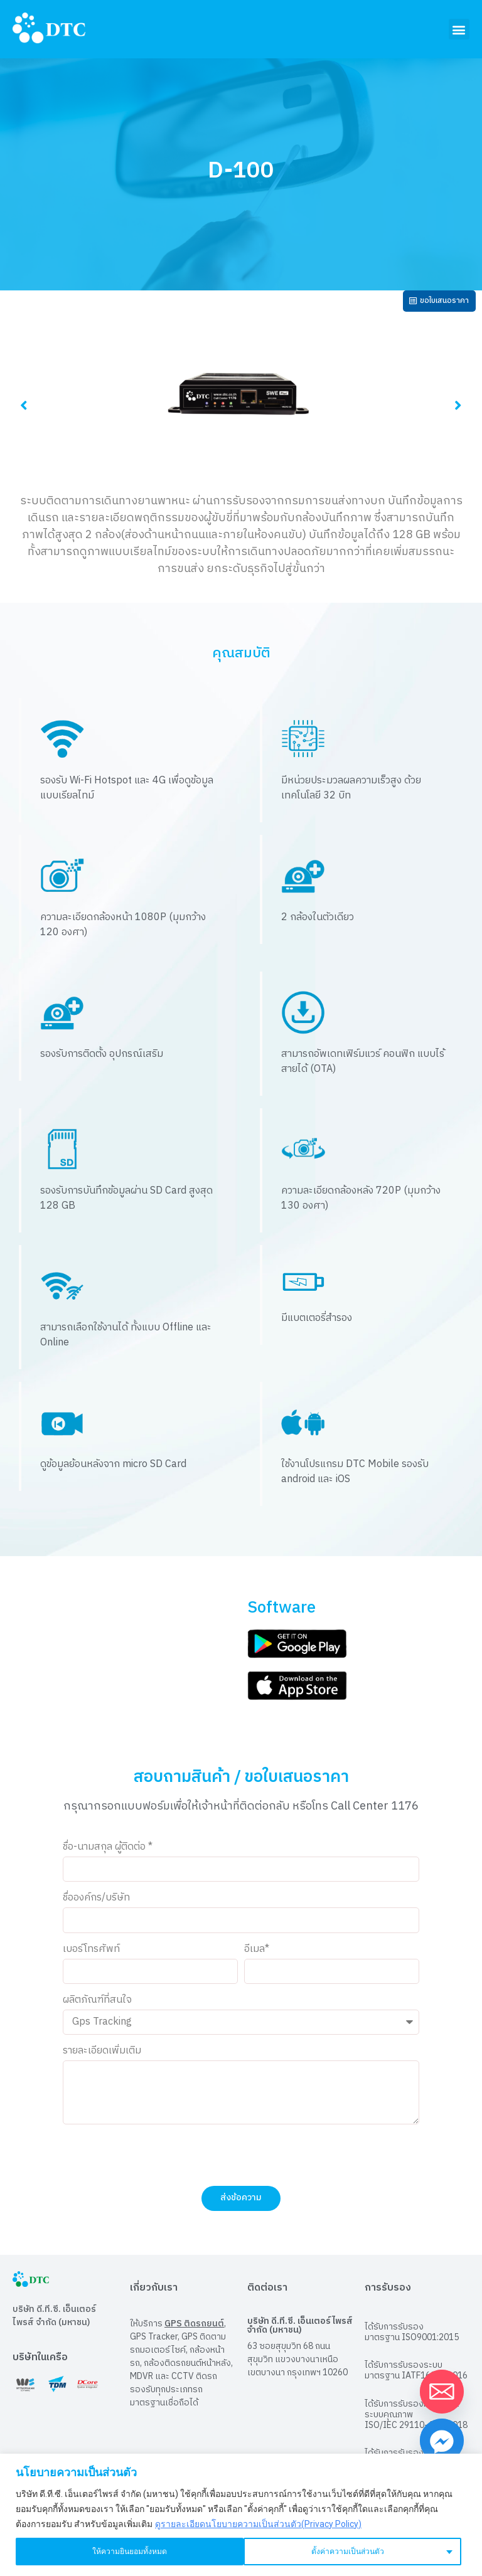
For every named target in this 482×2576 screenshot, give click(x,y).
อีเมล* (256, 1955)
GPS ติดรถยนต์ (194, 2330)
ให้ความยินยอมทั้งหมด (352, 2552)
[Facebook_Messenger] (442, 2440)
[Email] (442, 2392)
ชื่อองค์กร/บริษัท (96, 1904)
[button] (459, 29)
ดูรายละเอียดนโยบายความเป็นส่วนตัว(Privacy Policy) (258, 2524)
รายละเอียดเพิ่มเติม (102, 2057)
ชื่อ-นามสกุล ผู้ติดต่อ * (108, 1853)
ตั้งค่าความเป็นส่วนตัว (120, 2552)
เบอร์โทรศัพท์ (91, 1955)
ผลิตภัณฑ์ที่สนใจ (97, 2006)
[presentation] (158, 2161)
